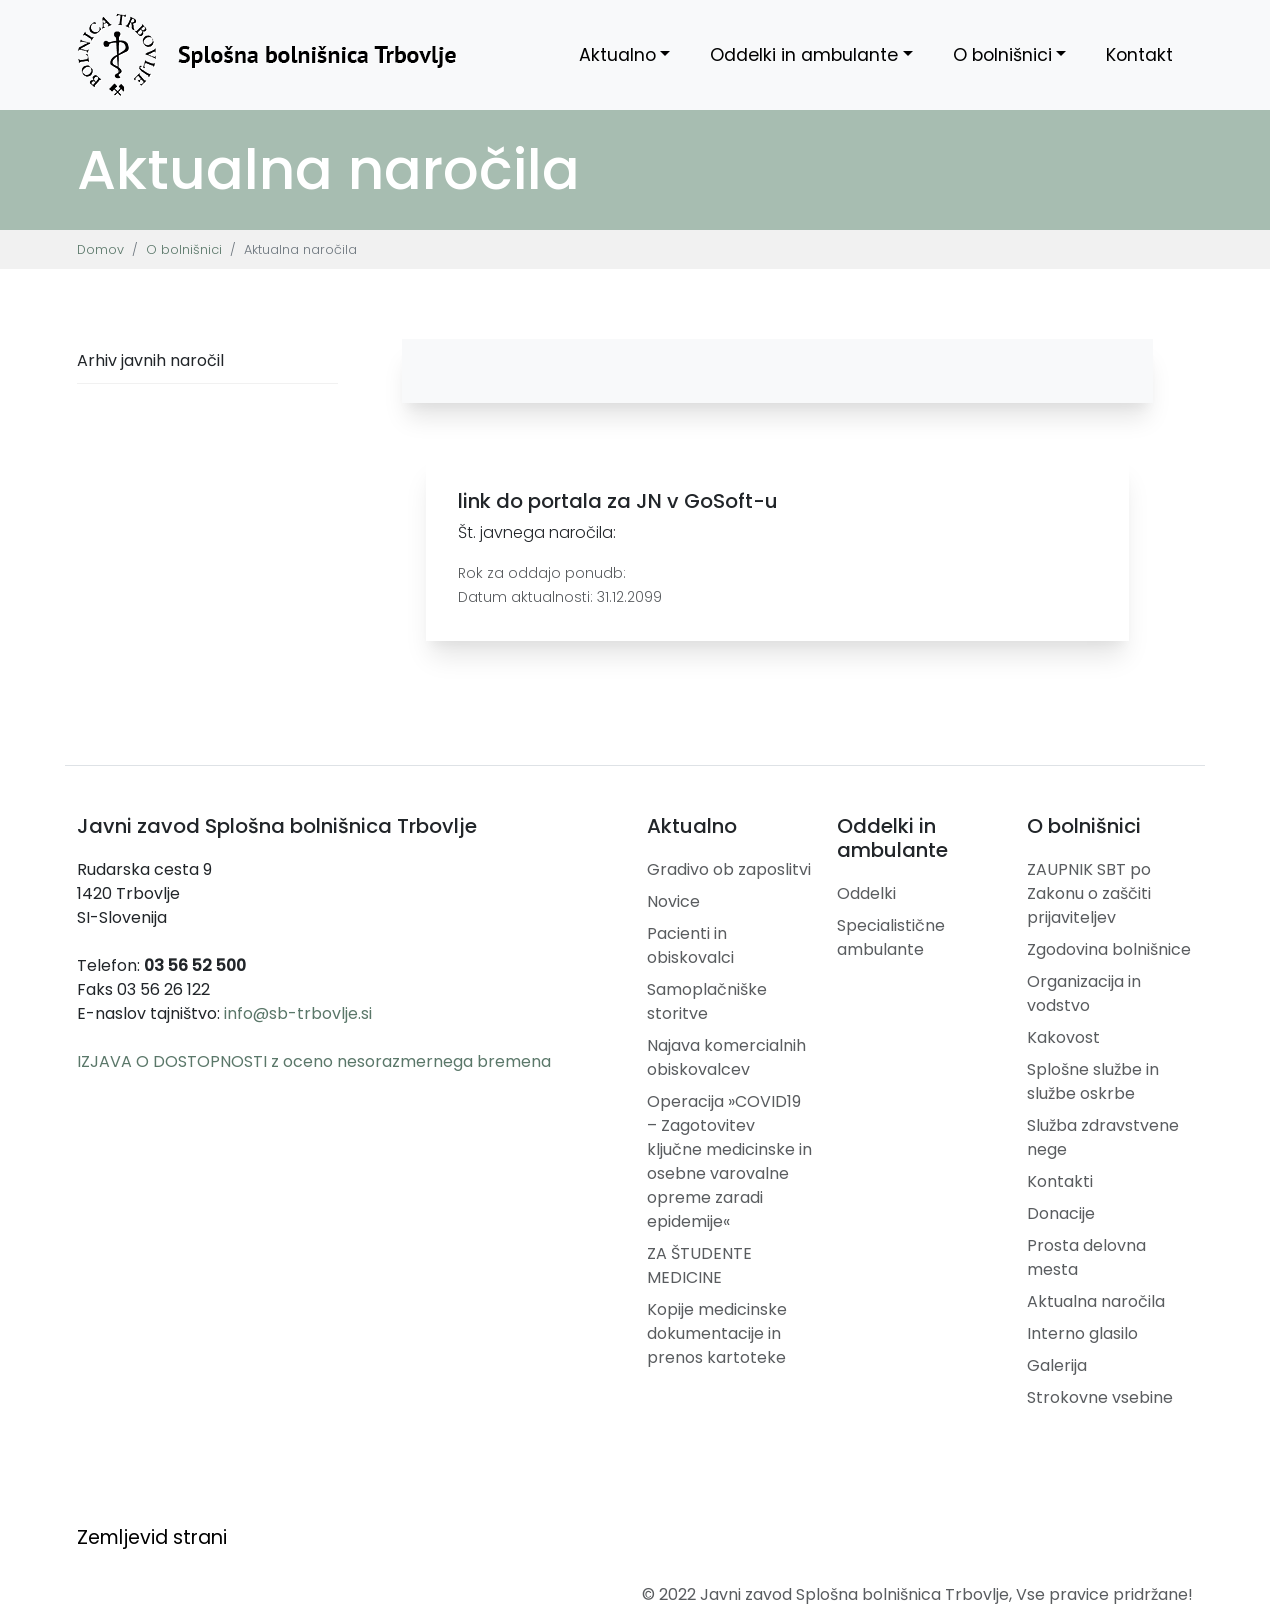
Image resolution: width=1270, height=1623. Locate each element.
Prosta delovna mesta (1086, 1257)
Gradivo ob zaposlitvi (729, 869)
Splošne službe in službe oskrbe (1093, 1081)
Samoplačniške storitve (707, 1001)
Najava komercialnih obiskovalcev (726, 1057)
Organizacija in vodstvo (1084, 993)
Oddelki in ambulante (804, 55)
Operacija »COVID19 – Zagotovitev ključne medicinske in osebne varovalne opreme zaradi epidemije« (729, 1161)
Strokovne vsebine (1100, 1397)
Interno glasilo (1082, 1333)
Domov (100, 249)
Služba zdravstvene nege (1103, 1137)
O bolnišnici (1002, 55)
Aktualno (617, 55)
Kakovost (1063, 1037)
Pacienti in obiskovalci (690, 945)
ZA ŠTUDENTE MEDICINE (699, 1265)
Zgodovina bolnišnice (1109, 949)
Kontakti (1060, 1181)
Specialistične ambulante (891, 937)
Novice (673, 901)
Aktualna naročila (1096, 1301)
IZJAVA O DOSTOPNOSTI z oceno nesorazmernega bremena (314, 1061)
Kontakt (1139, 55)
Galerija (1057, 1365)
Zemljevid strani (152, 1537)
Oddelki (866, 893)
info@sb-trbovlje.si (298, 1013)
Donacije (1061, 1213)
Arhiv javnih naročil (150, 360)
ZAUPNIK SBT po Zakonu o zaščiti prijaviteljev (1089, 893)
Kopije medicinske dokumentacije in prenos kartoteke (717, 1333)
